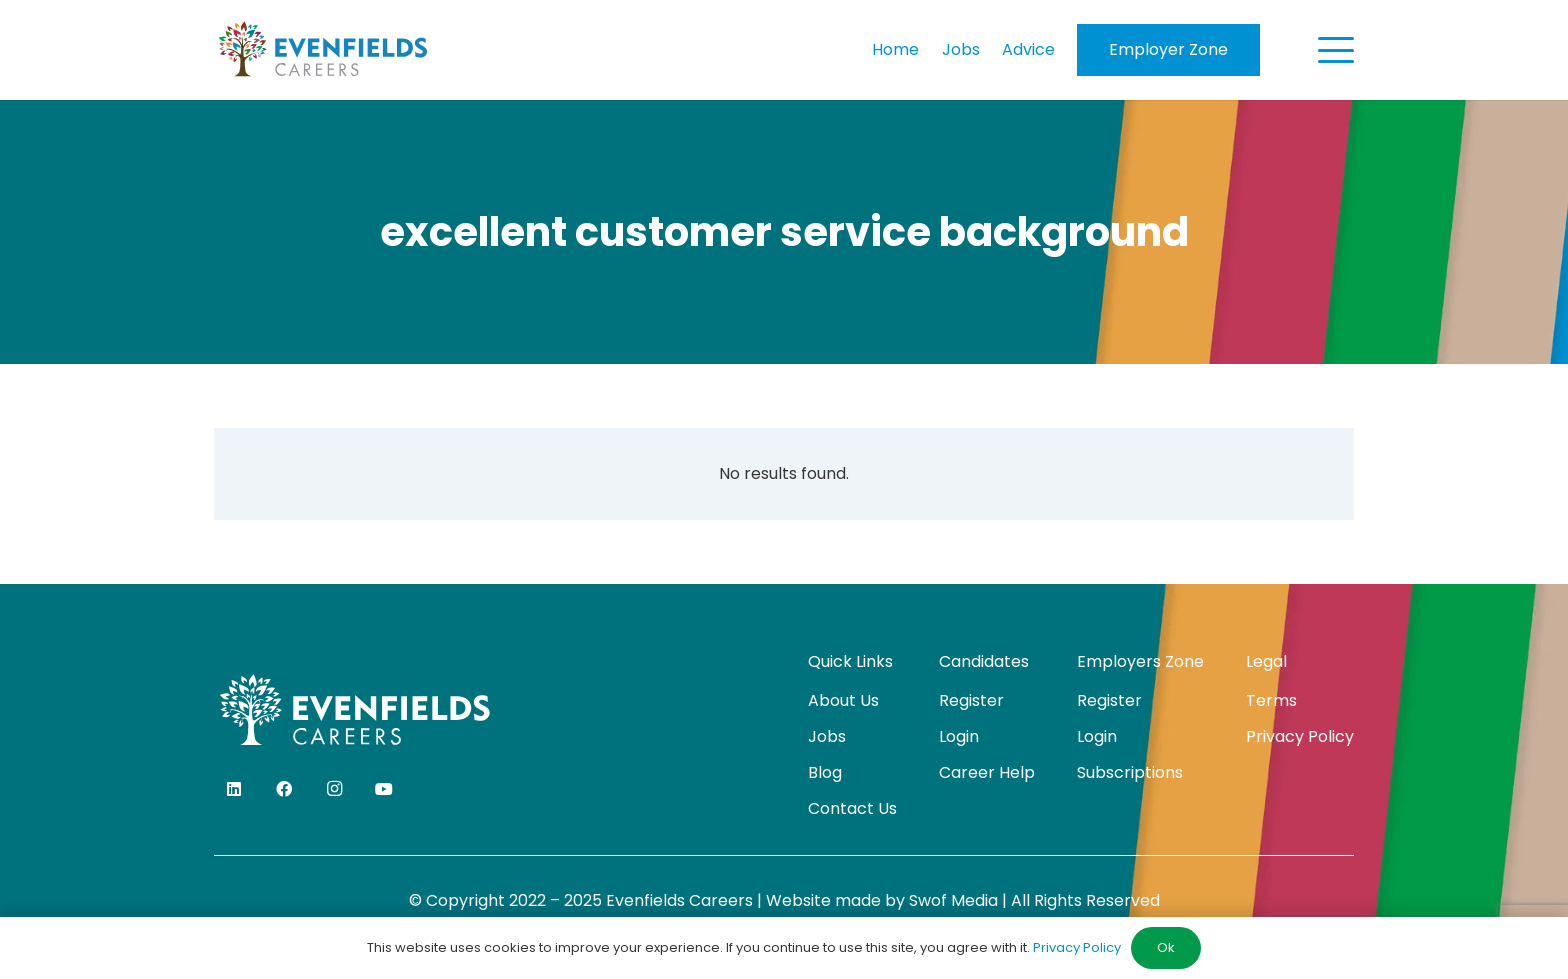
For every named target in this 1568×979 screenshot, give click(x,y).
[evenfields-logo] (322, 50)
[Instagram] (334, 789)
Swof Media (953, 900)
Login (959, 736)
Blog (825, 772)
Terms (1271, 700)
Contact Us (852, 808)
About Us (843, 700)
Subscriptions (1130, 772)
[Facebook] (284, 789)
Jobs (827, 736)
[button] (1336, 50)
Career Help (987, 772)
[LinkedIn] (234, 789)
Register (971, 700)
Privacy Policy (1300, 736)
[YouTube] (384, 789)
